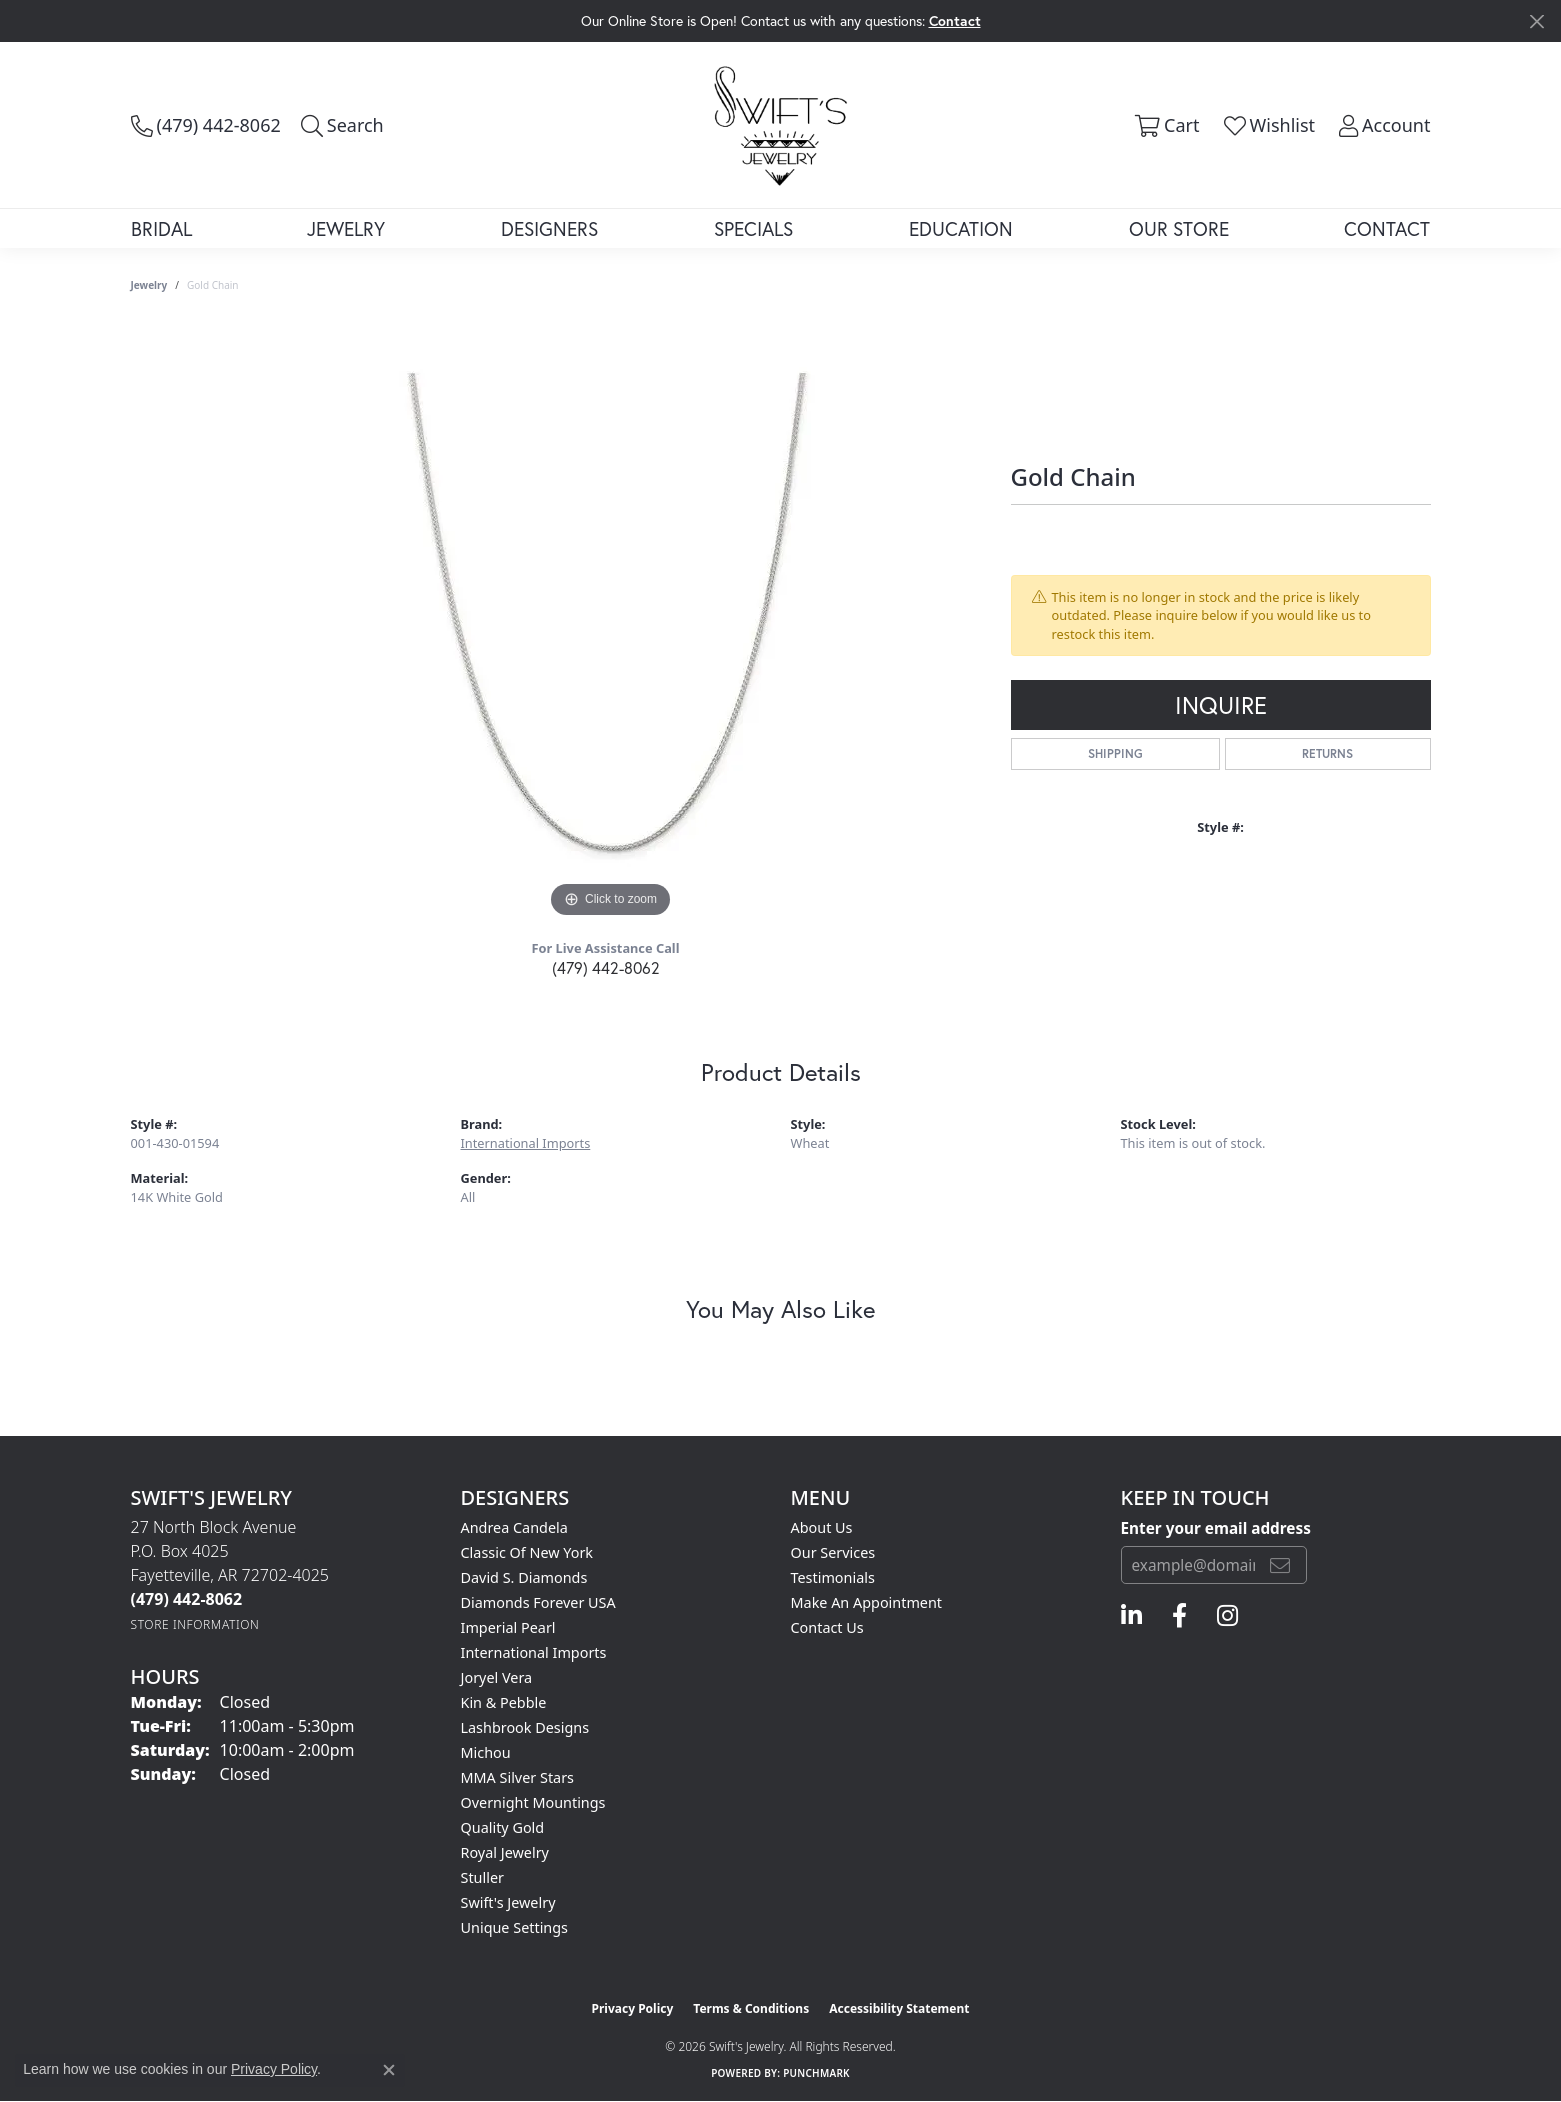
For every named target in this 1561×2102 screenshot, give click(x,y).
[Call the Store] (187, 1599)
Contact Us (827, 1627)
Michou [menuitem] (486, 1752)
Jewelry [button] (346, 228)
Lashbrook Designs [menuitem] (525, 1727)
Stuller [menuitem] (482, 1877)
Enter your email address (1216, 1528)
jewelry (149, 285)
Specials (753, 228)
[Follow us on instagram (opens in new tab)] (1227, 1616)
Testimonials (833, 1577)
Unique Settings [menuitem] (514, 1927)
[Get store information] (195, 1624)
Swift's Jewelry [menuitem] (508, 1902)
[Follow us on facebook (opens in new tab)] (1179, 1616)
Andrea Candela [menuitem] (514, 1527)
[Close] (1536, 21)
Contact (1387, 228)
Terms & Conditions (751, 2008)
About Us (822, 1527)
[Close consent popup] (389, 2070)
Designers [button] (549, 228)
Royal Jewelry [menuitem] (505, 1852)
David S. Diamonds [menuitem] (524, 1577)
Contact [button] (955, 20)
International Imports (526, 1143)
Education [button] (961, 228)
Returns (1327, 753)
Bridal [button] (161, 228)
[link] (206, 125)
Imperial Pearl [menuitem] (508, 1627)
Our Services (833, 1552)
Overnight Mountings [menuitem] (533, 1802)
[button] (342, 125)
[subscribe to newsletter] (1280, 1565)
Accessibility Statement (899, 2008)
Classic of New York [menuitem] (527, 1552)
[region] (611, 623)
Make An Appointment (867, 1602)
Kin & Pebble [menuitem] (504, 1702)
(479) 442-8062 (606, 967)
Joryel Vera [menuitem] (497, 1677)
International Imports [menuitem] (534, 1652)
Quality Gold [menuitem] (503, 1827)
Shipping (1115, 753)
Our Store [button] (1179, 228)
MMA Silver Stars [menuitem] (518, 1777)
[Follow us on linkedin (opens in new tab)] (1131, 1616)
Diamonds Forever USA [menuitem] (538, 1602)
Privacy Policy (633, 2008)
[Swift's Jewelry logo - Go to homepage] (780, 124)
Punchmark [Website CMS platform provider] (816, 2073)
